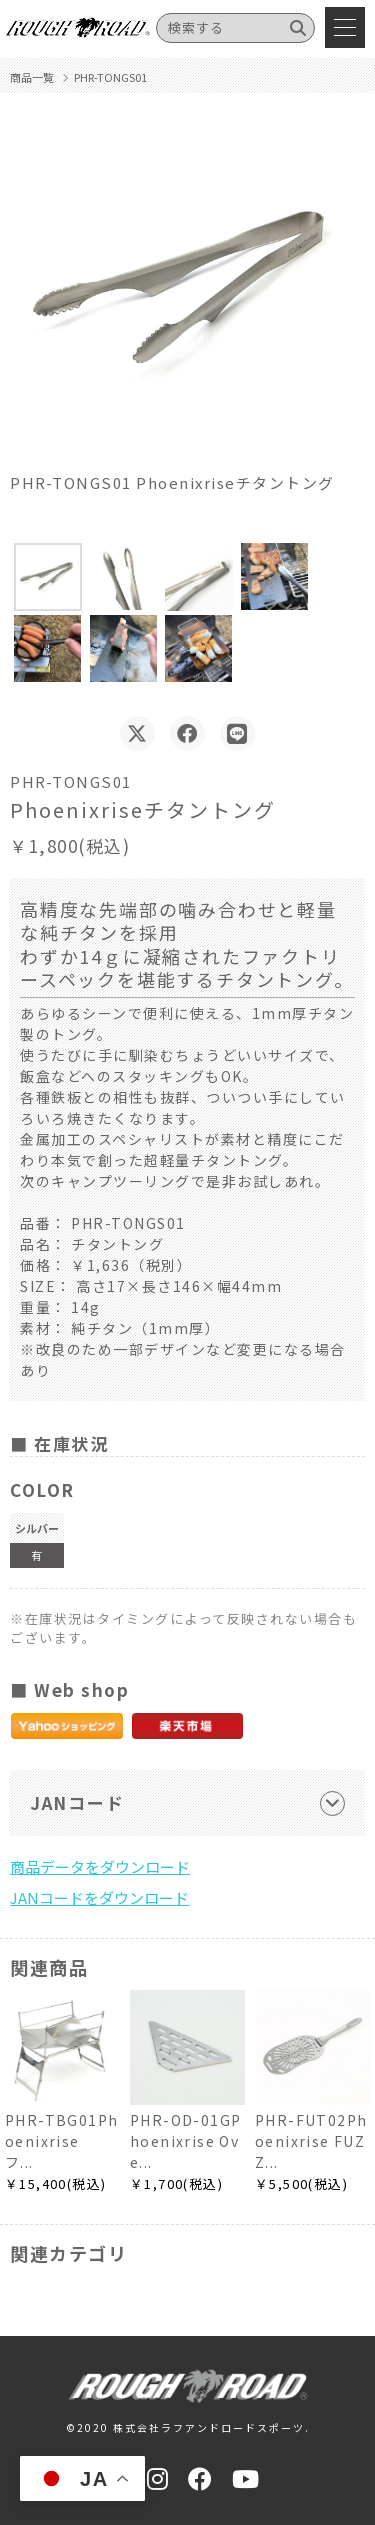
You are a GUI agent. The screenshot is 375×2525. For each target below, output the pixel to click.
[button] (48, 577)
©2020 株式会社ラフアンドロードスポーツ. (188, 2427)
